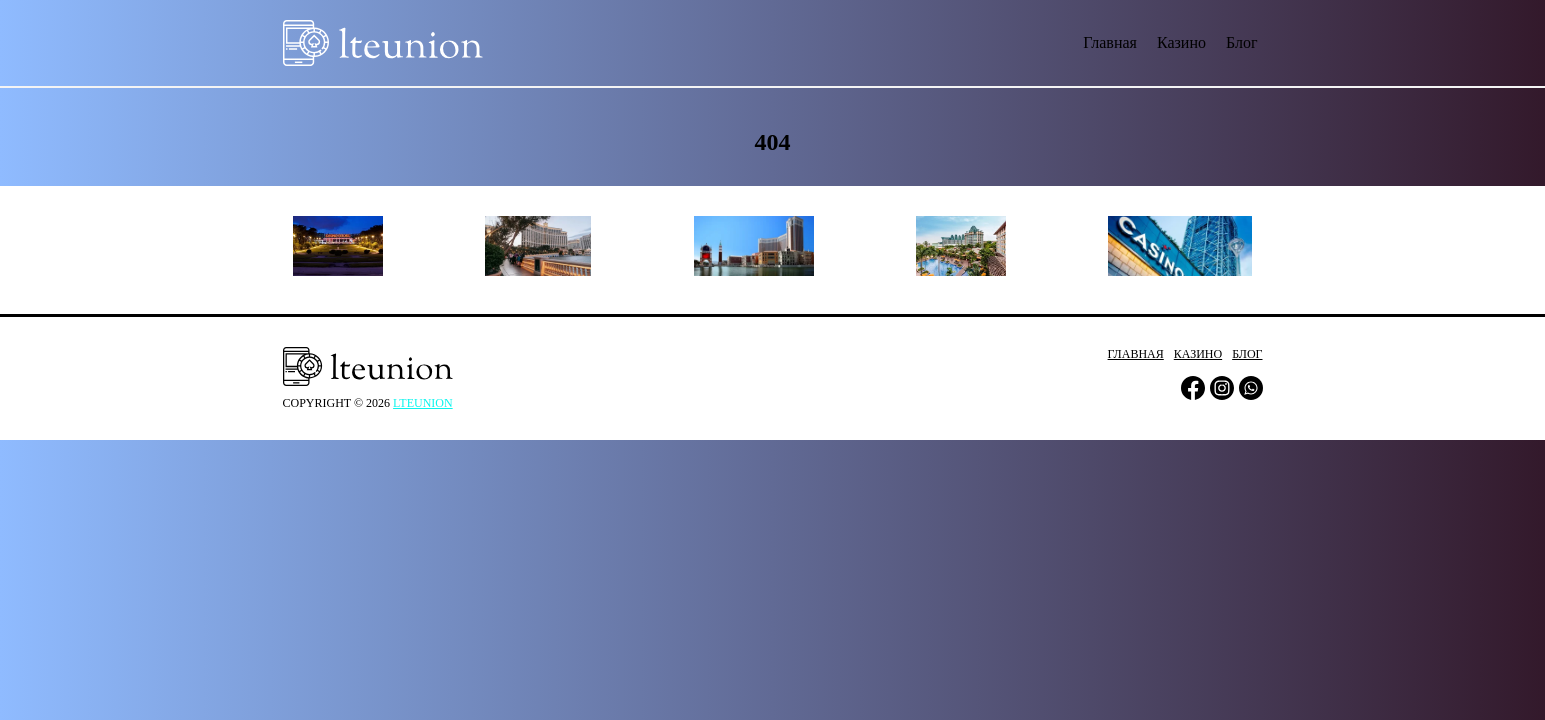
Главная (1110, 42)
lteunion (423, 403)
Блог (1242, 42)
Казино (1181, 42)
